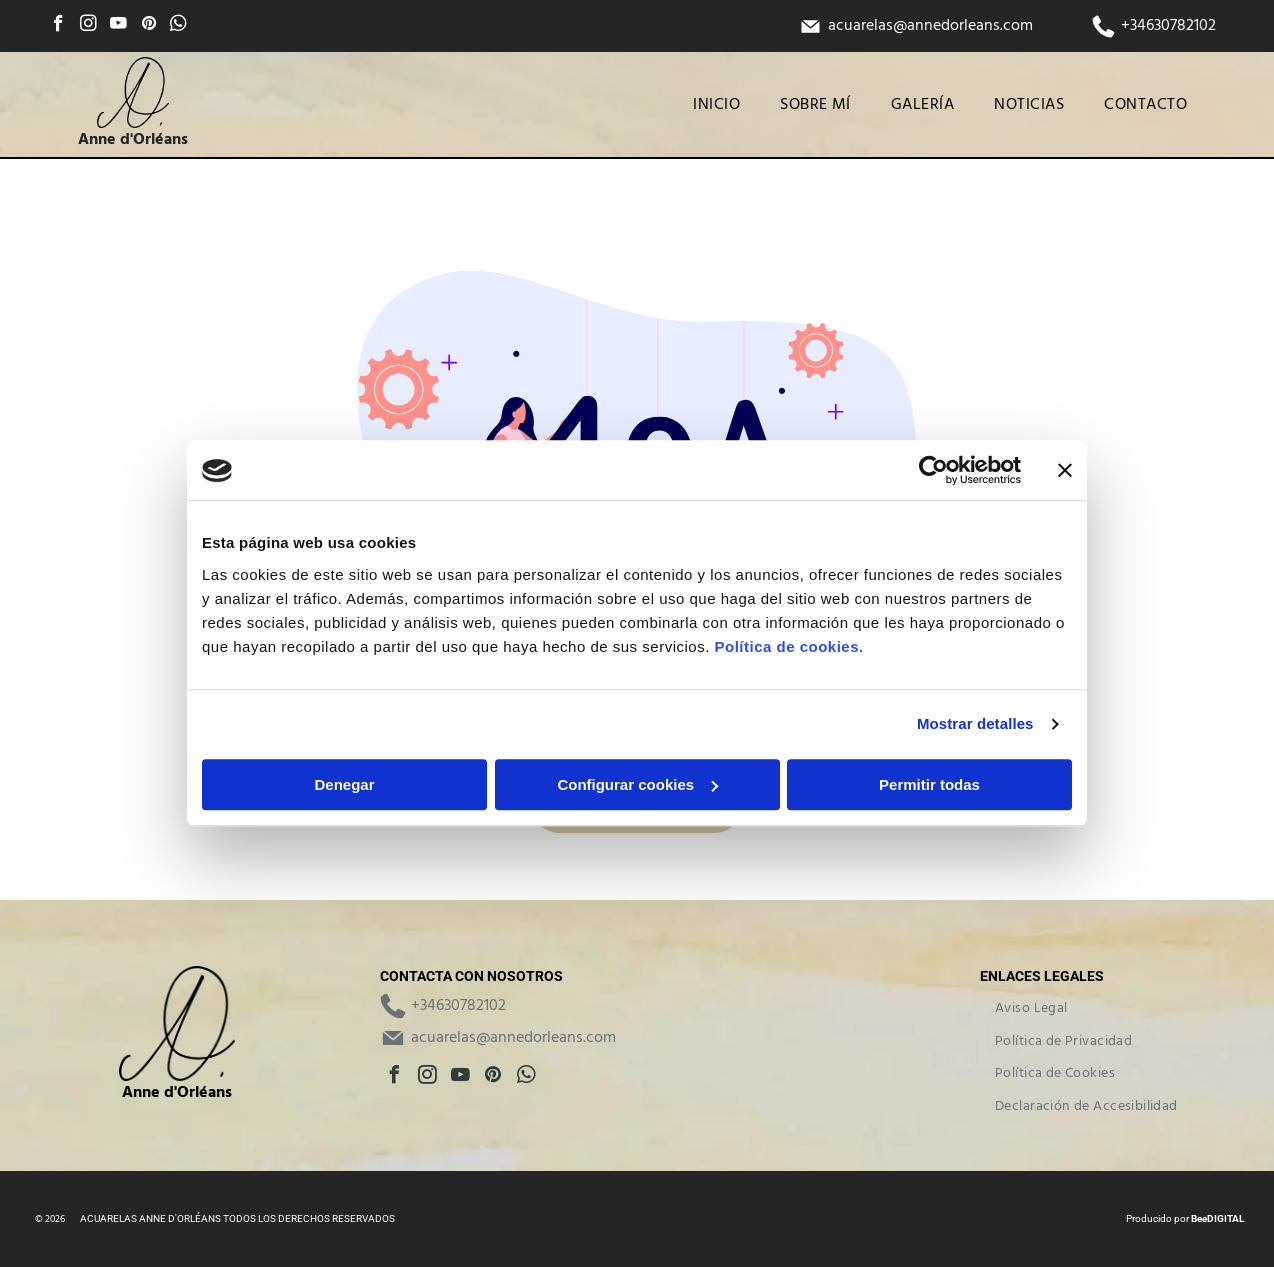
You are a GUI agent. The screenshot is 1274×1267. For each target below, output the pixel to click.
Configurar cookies (637, 784)
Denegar (344, 784)
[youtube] (118, 26)
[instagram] (88, 26)
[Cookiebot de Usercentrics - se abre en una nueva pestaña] (933, 471)
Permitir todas (929, 784)
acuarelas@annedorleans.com (930, 26)
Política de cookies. (788, 646)
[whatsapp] (178, 26)
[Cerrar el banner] (1065, 471)
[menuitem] (716, 105)
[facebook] (58, 26)
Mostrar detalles (975, 724)
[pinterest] (148, 26)
